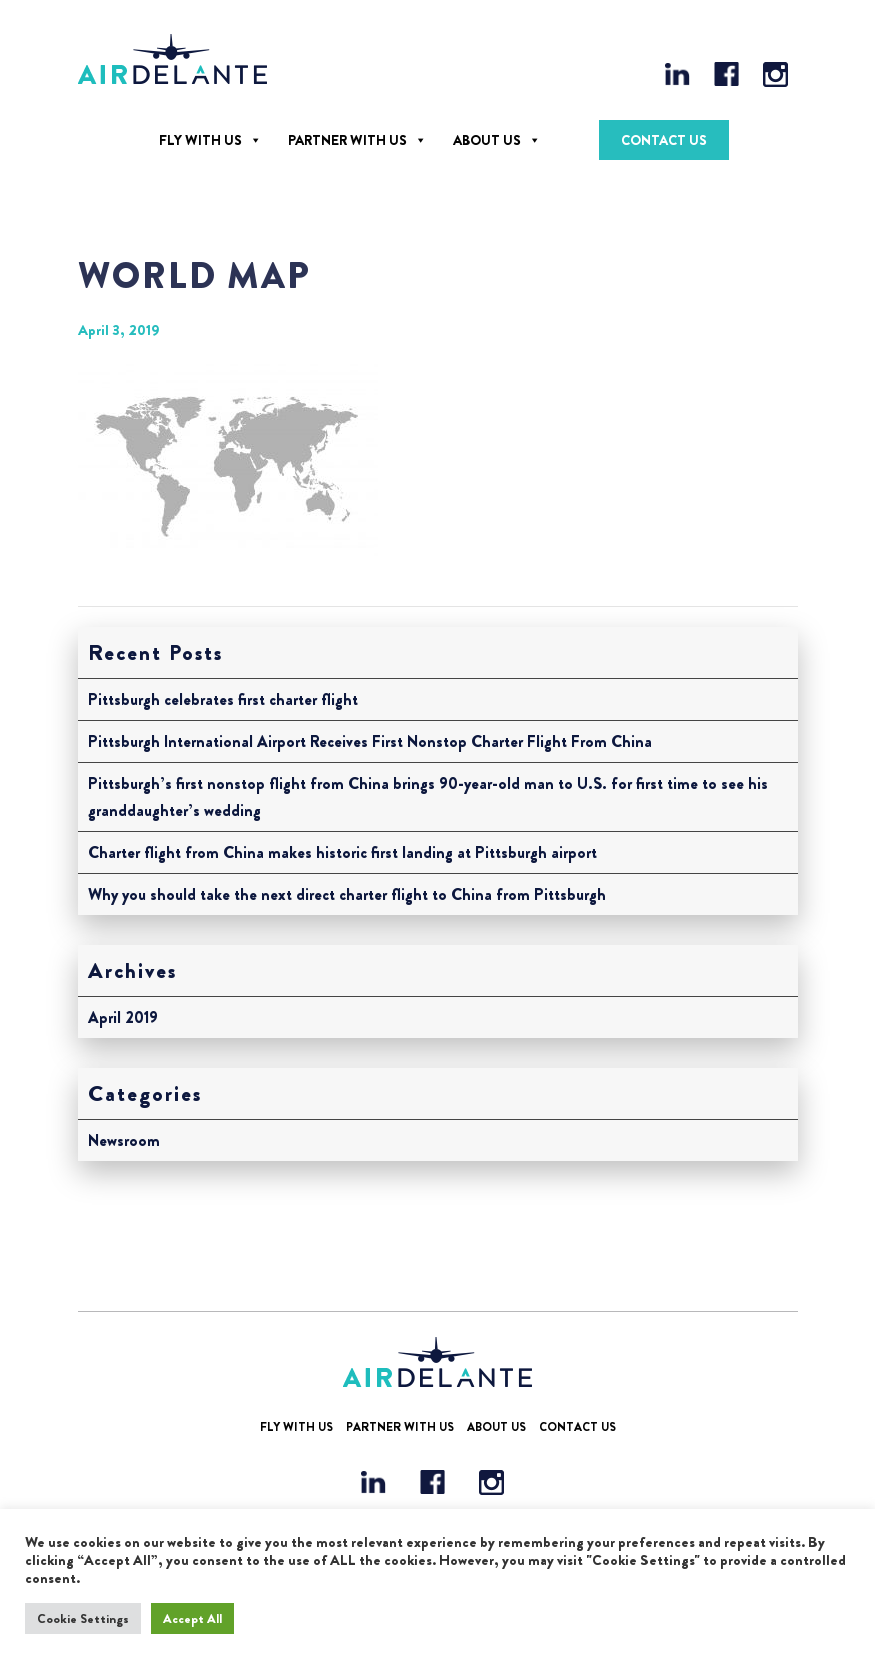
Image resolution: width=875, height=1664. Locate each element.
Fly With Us (200, 140)
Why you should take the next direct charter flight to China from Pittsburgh (347, 894)
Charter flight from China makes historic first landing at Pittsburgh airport (342, 852)
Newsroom (124, 1140)
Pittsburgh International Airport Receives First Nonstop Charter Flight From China (370, 741)
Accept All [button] (192, 1618)
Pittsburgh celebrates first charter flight (223, 699)
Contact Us (664, 140)
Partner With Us (347, 140)
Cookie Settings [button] (83, 1618)
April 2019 (123, 1017)
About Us (487, 140)
